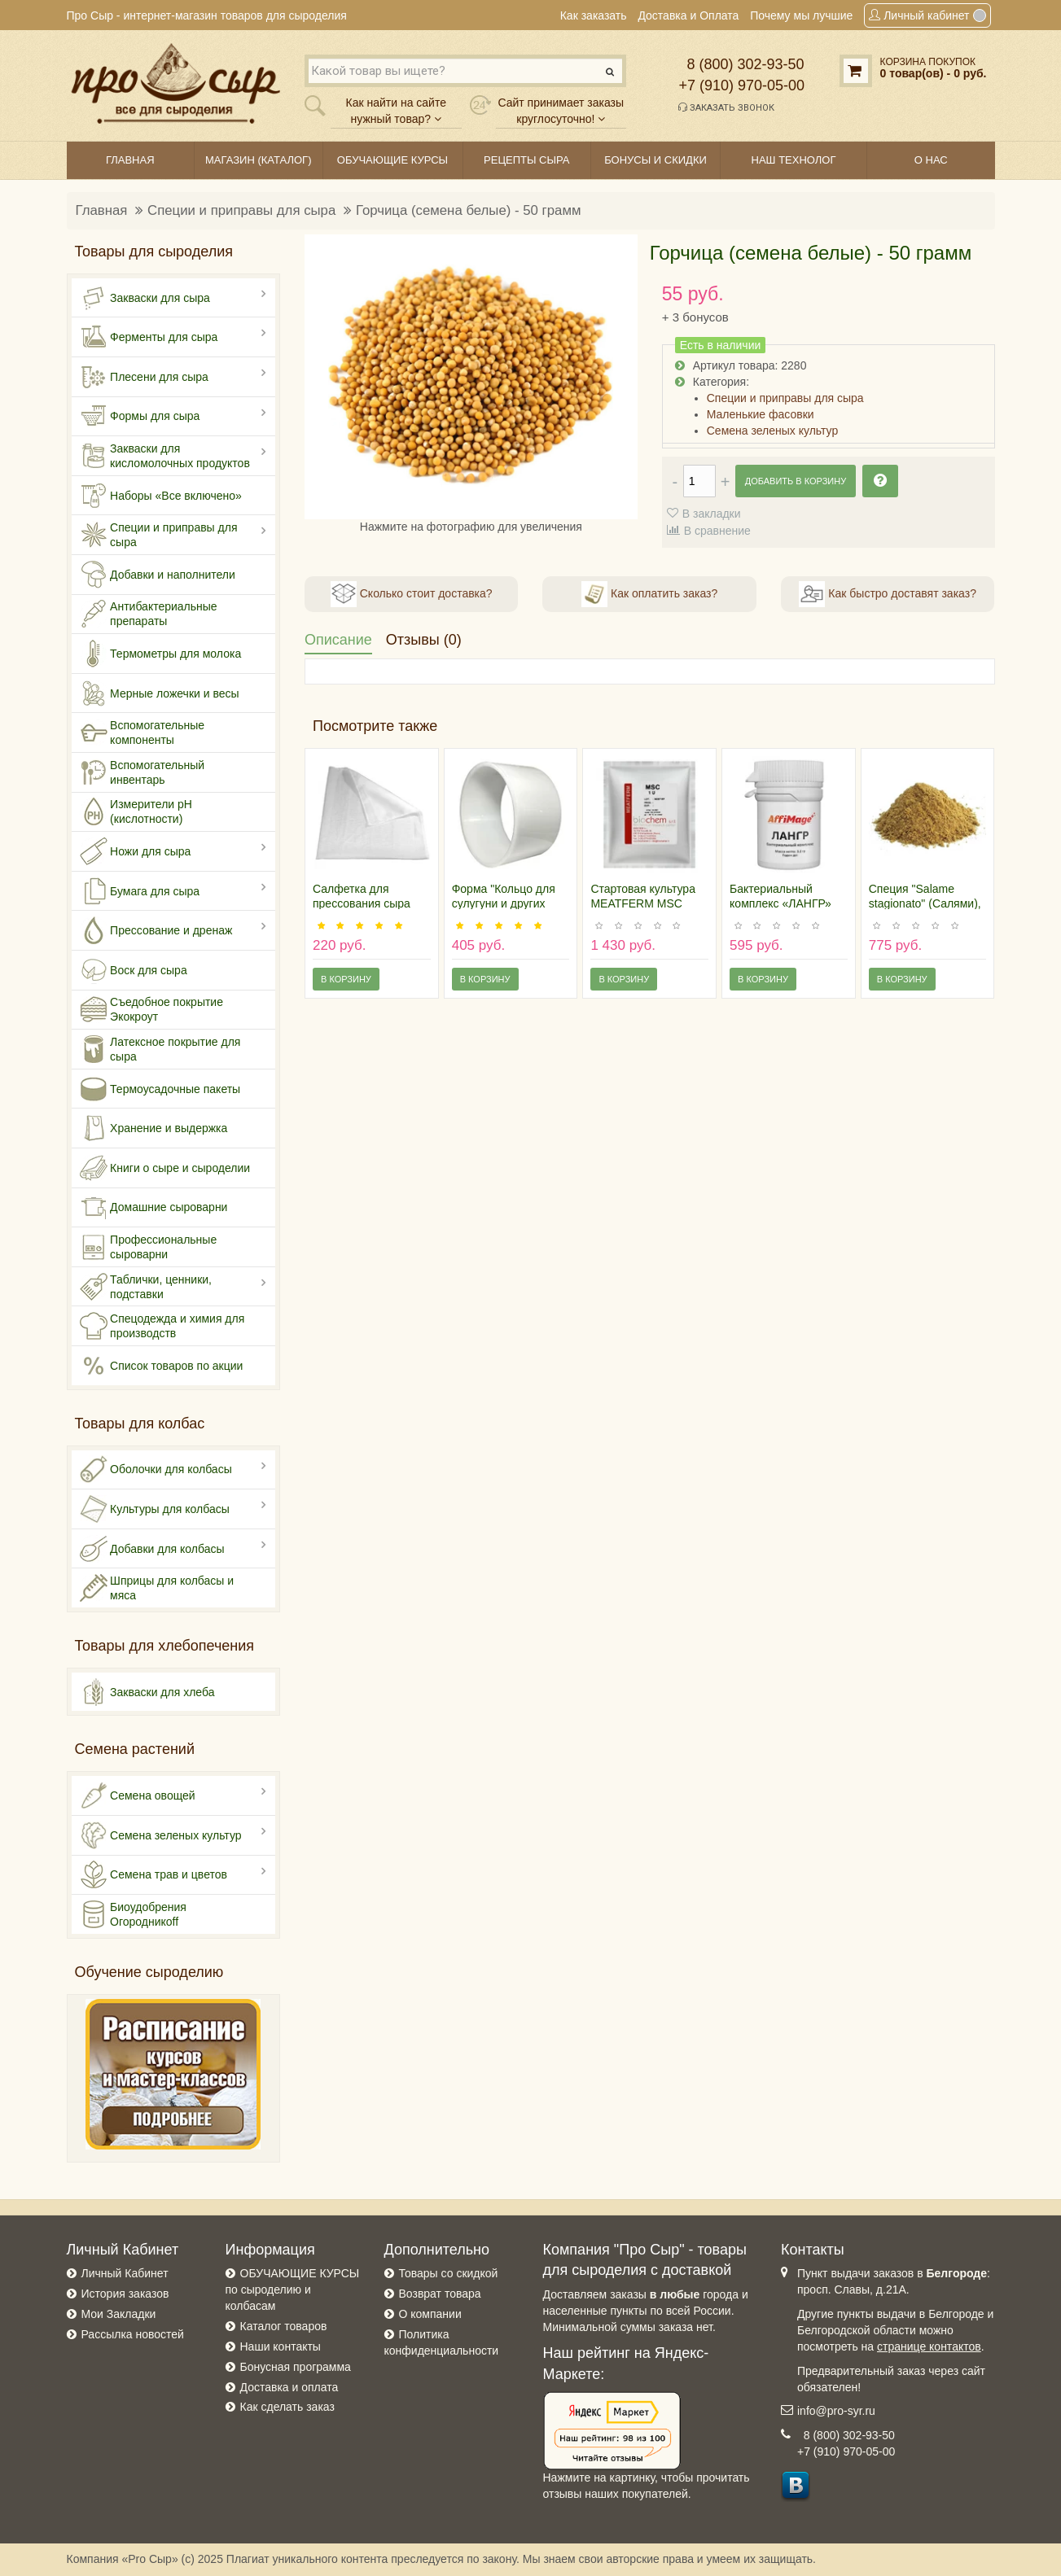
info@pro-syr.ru (836, 2410)
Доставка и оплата (289, 2387)
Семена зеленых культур (772, 430)
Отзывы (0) (424, 640)
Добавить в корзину (795, 481)
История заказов (125, 2293)
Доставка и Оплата (688, 15)
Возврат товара (440, 2293)
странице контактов (929, 2346)
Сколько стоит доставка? (412, 594)
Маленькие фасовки (760, 414)
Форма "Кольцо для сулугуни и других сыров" (503, 903)
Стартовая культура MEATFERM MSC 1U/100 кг (642, 903)
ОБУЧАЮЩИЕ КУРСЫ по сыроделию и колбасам (293, 2289)
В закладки (711, 513)
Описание (338, 640)
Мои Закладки (118, 2313)
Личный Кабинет (125, 2273)
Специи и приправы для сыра (241, 210)
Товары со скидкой (448, 2273)
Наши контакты (280, 2346)
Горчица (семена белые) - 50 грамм (468, 210)
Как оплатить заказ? (649, 594)
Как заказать (593, 15)
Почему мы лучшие (801, 15)
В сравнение (717, 530)
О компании (430, 2313)
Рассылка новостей (132, 2334)
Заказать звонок (726, 107)
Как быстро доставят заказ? (887, 594)
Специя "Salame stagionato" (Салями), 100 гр (925, 903)
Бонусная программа (295, 2366)
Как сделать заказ (287, 2406)
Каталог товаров (283, 2326)
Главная (102, 210)
